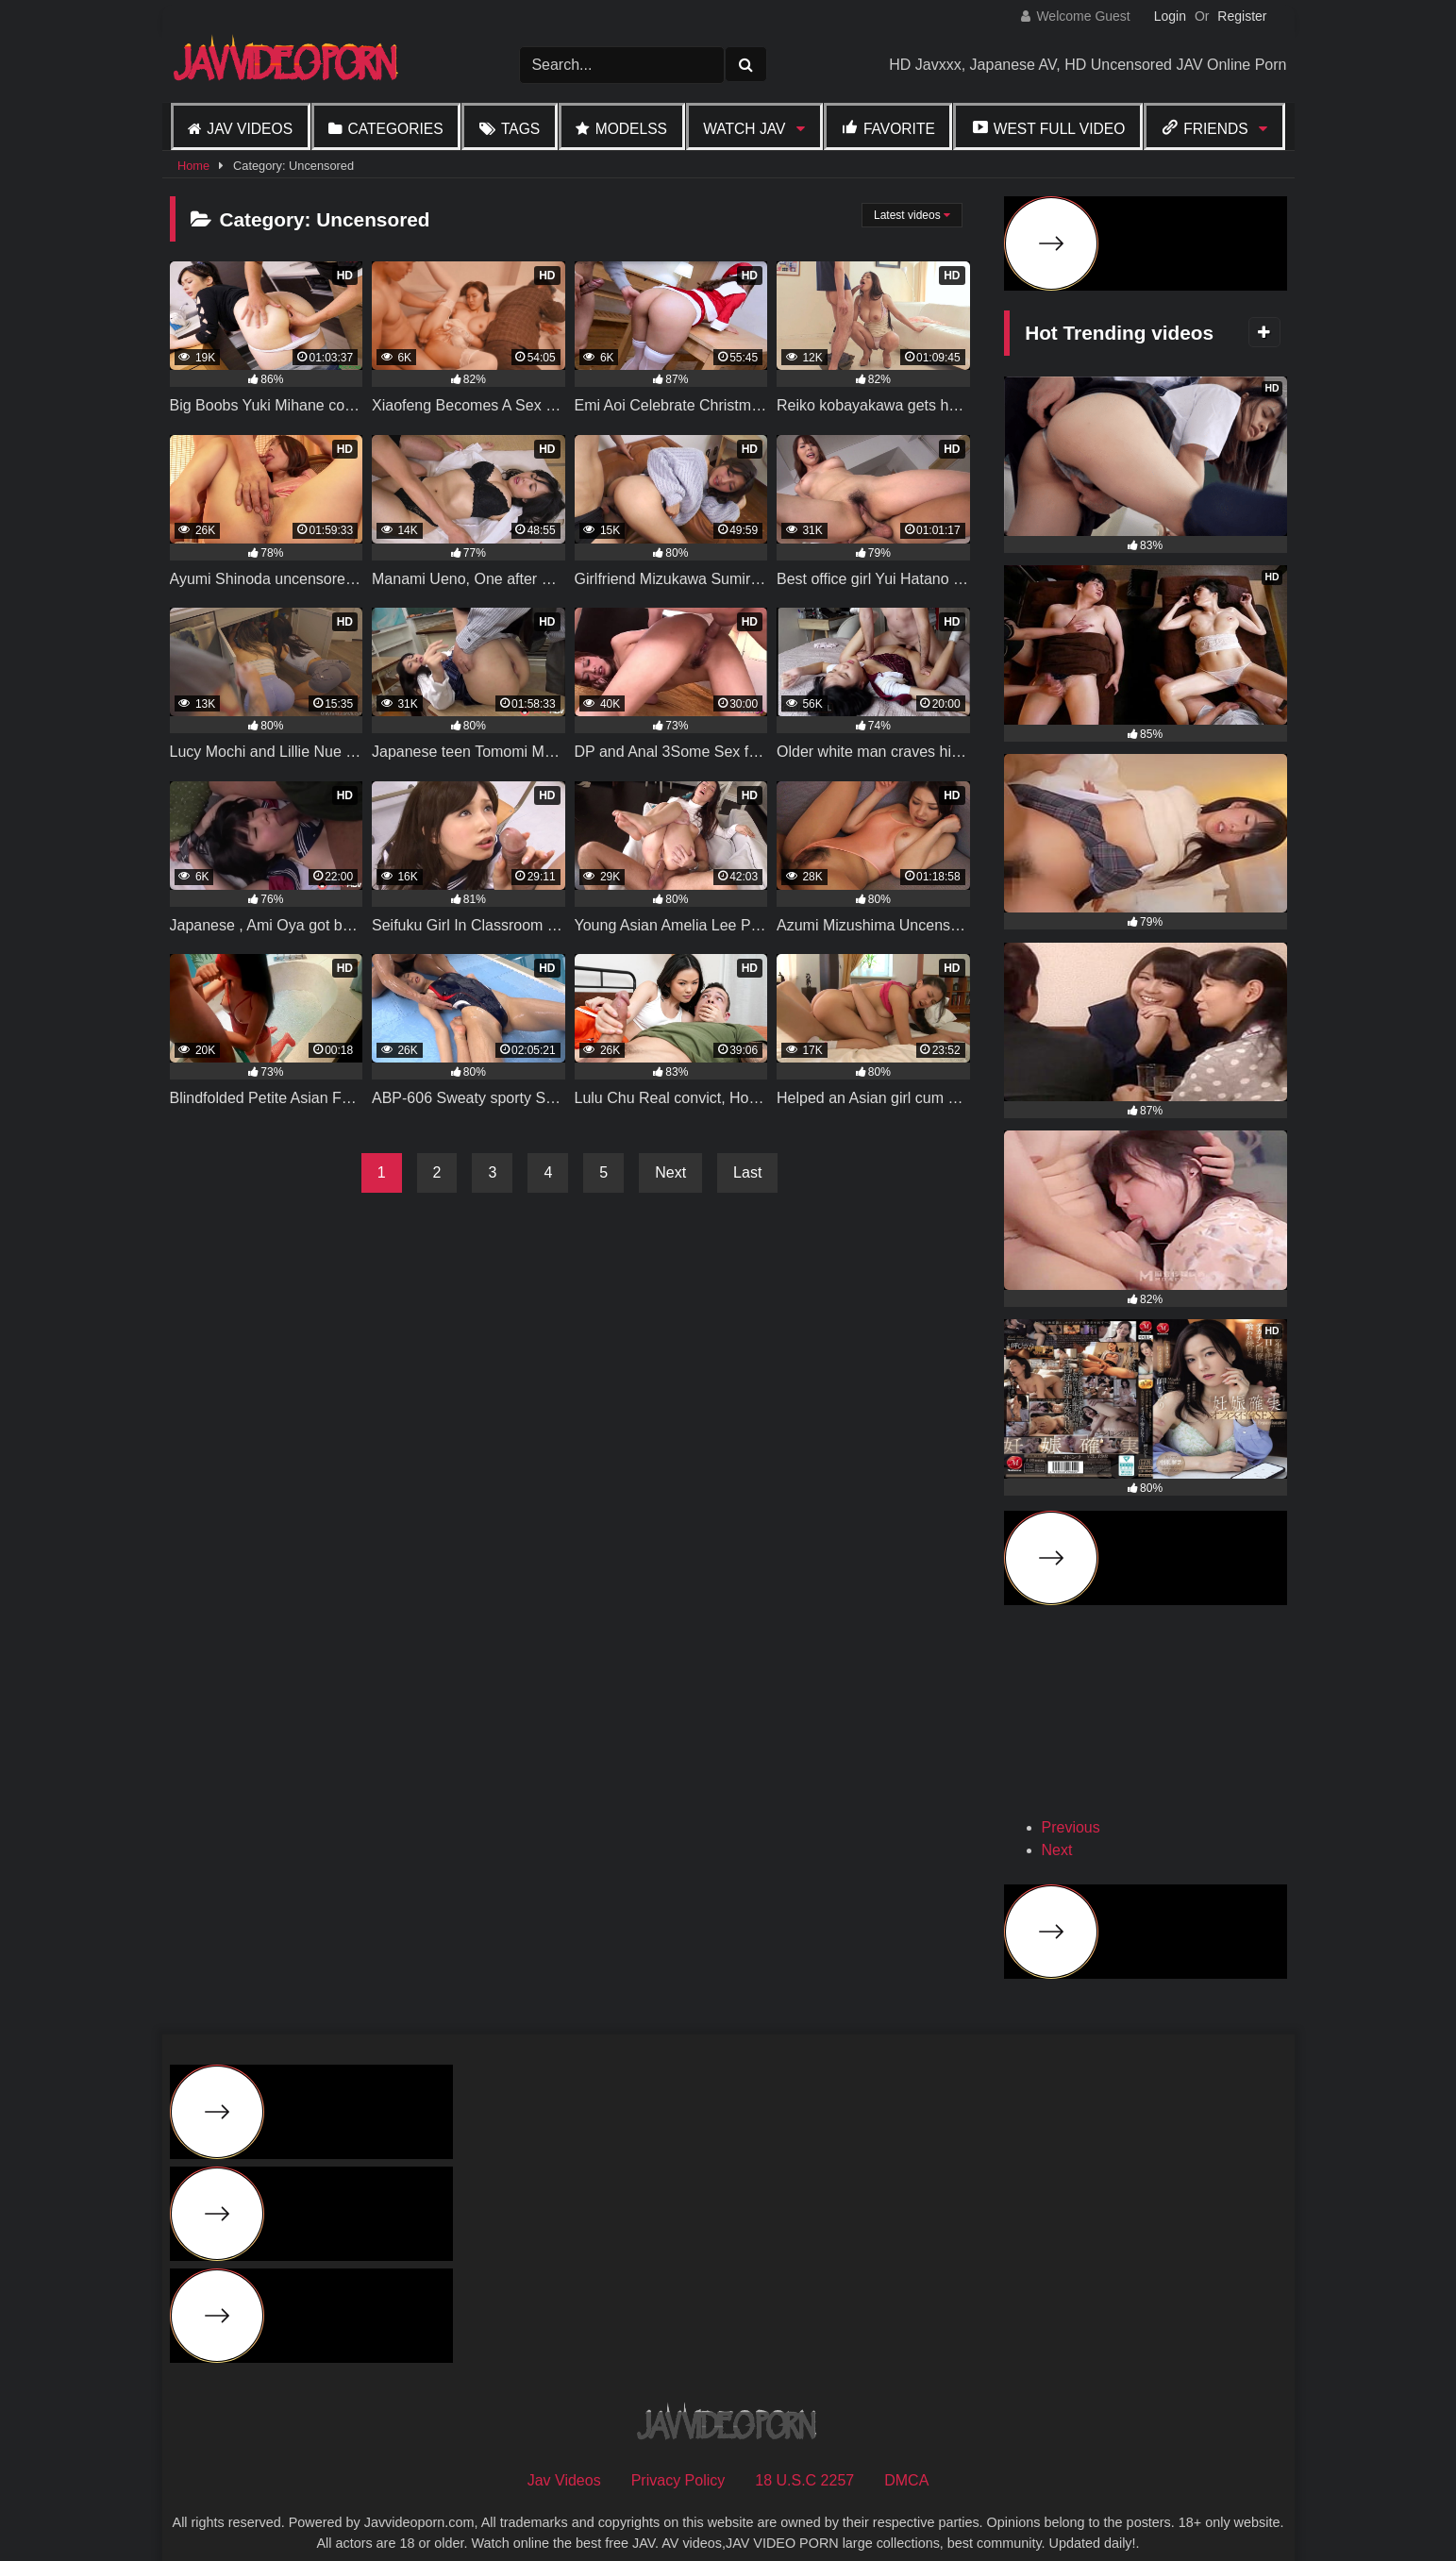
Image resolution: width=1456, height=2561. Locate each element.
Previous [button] (1071, 1800)
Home (193, 166)
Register (1241, 16)
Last (747, 1172)
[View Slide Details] (1110, 1709)
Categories (395, 129)
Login (1170, 16)
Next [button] (1057, 1823)
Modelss (631, 129)
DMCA (906, 2453)
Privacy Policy (678, 2453)
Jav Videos (250, 129)
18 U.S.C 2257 (804, 2453)
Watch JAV (744, 129)
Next (670, 1172)
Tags (520, 129)
